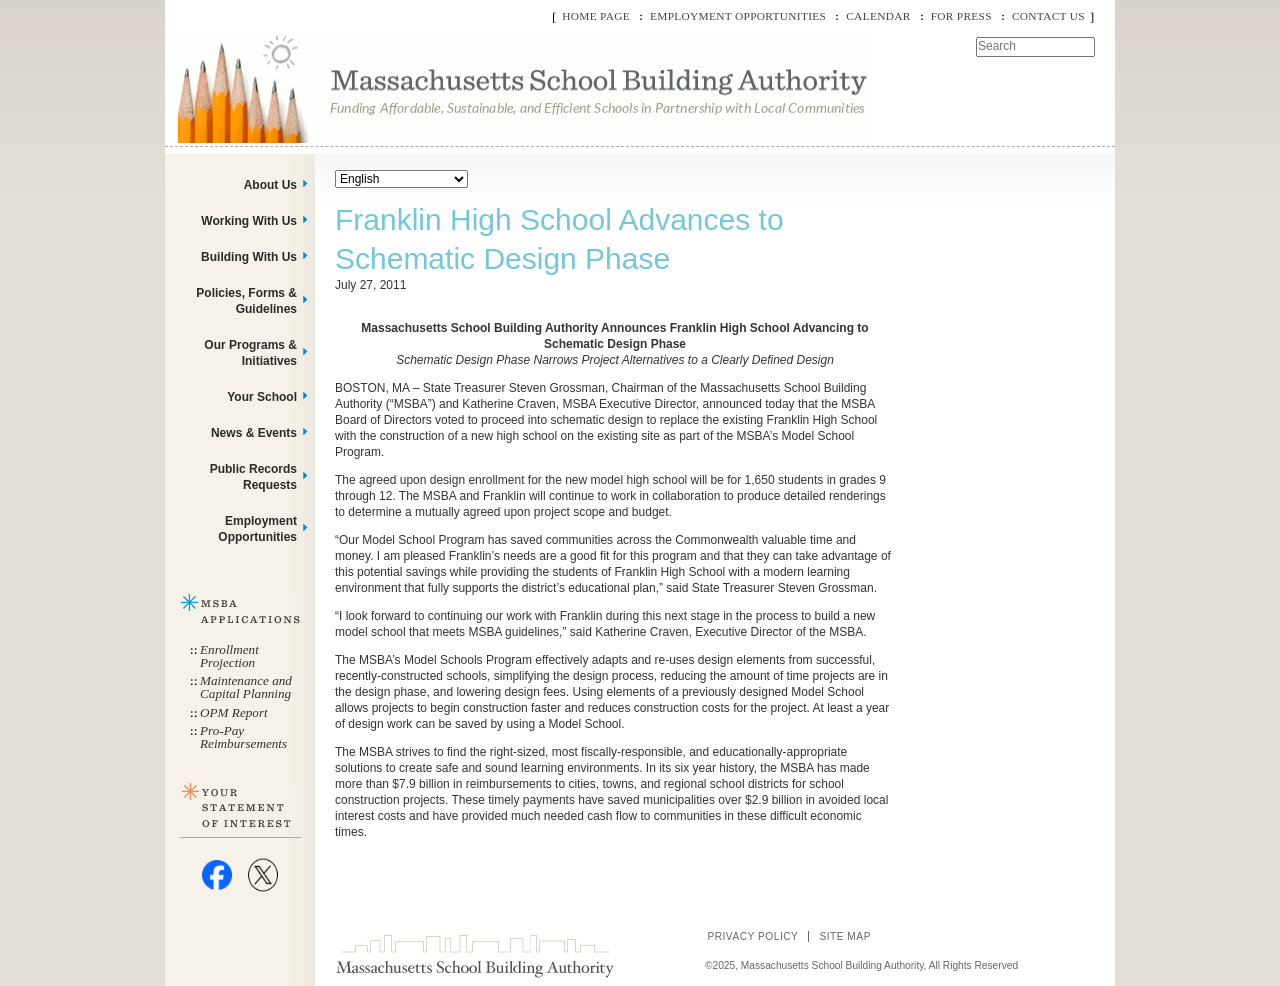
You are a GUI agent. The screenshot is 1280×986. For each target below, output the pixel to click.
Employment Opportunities (738, 16)
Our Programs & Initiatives (250, 353)
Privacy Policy (752, 936)
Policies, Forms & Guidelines (246, 301)
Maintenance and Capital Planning (246, 687)
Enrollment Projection (229, 656)
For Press (961, 16)
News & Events (254, 433)
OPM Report (234, 712)
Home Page (596, 16)
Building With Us (249, 257)
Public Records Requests (253, 477)
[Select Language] (401, 179)
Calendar (878, 16)
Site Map (845, 936)
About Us (270, 185)
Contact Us (1048, 16)
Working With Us (249, 221)
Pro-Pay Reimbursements (243, 737)
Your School (262, 397)
